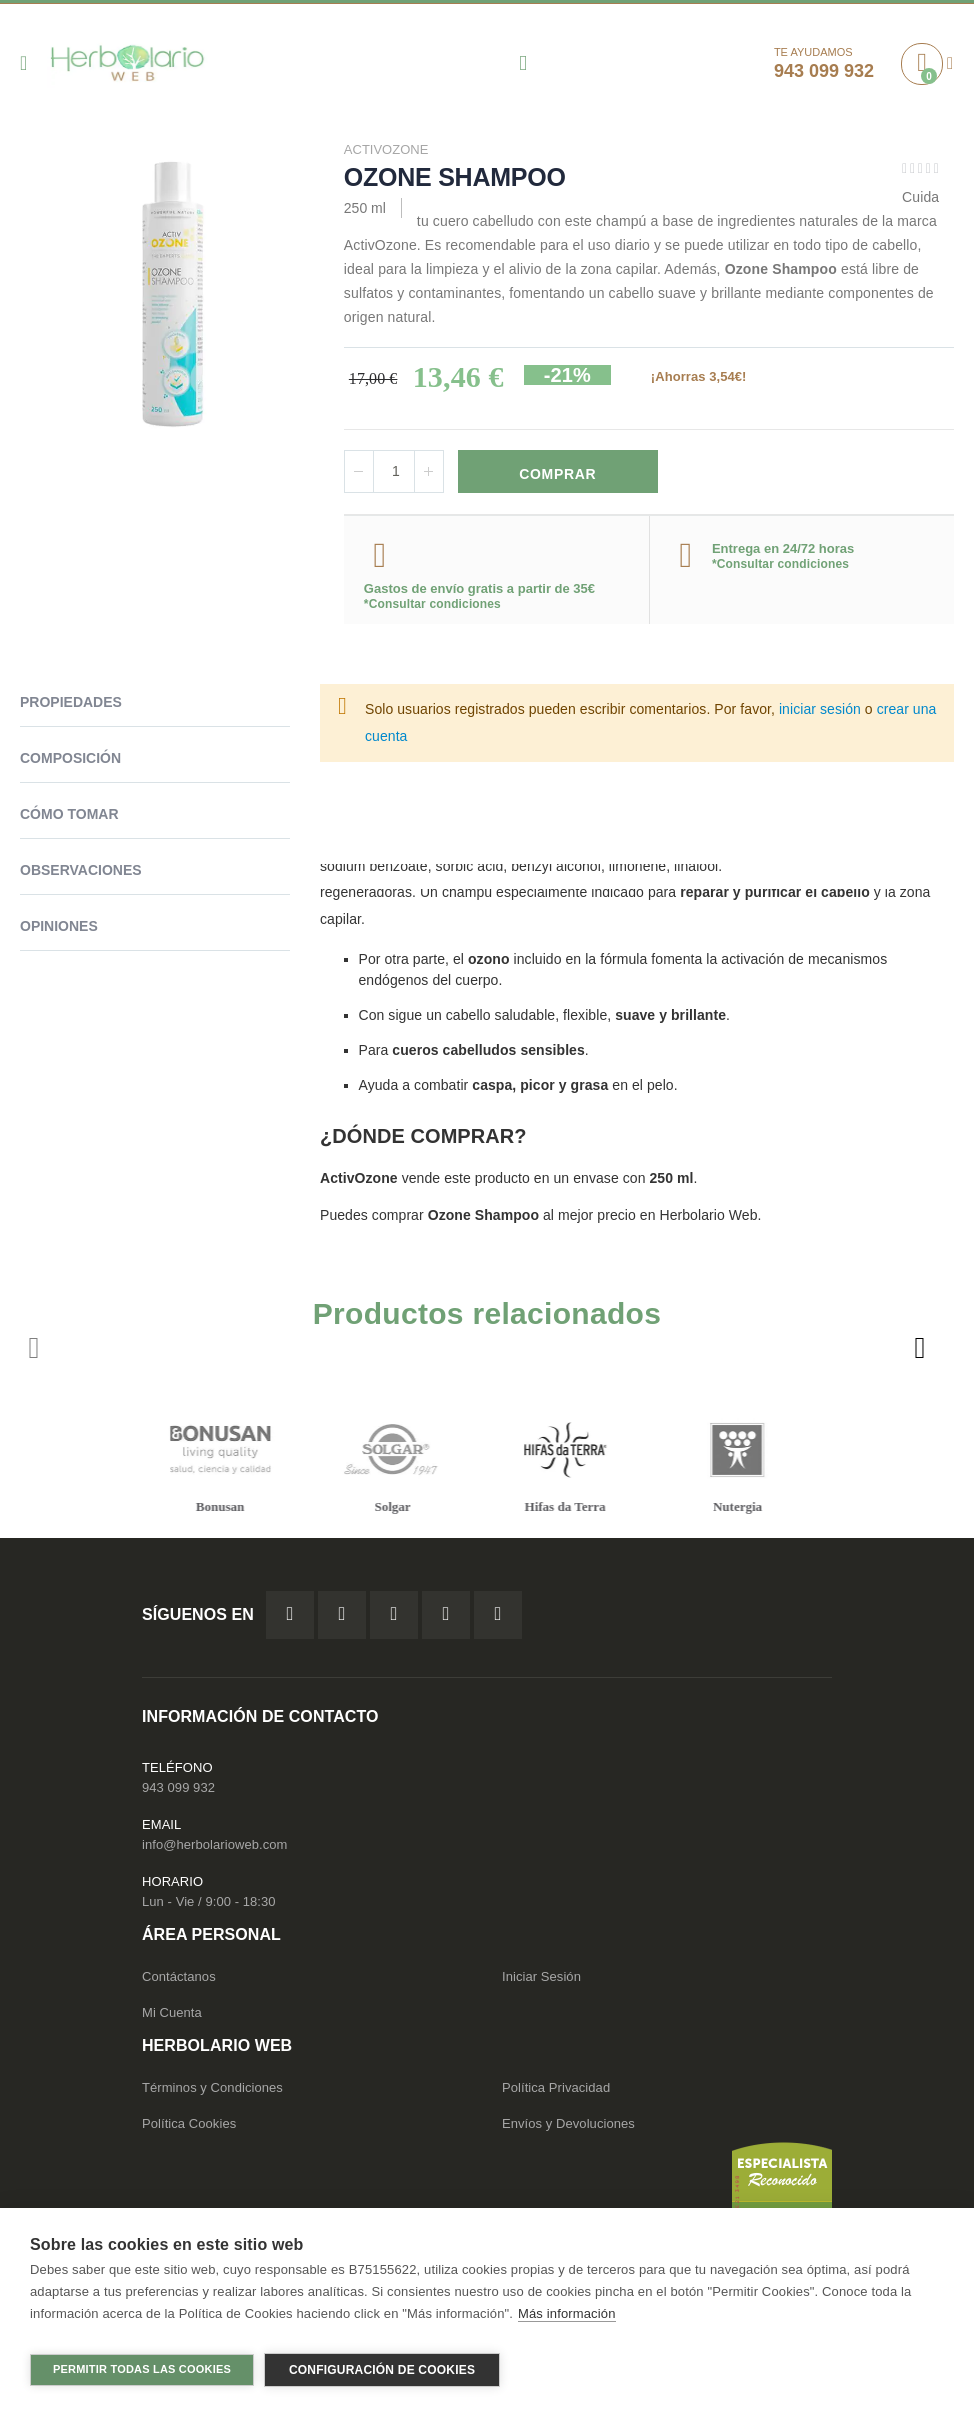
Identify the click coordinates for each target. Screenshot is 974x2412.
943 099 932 (178, 1789)
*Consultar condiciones (432, 607)
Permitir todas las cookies (142, 2369)
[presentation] (919, 1351)
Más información (566, 2321)
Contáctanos (179, 1979)
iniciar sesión (820, 712)
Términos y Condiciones (212, 2090)
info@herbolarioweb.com (214, 1846)
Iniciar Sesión (541, 1979)
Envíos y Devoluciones (568, 2126)
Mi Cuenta (172, 2015)
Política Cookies (189, 2126)
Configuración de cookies (382, 2370)
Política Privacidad (556, 2090)
